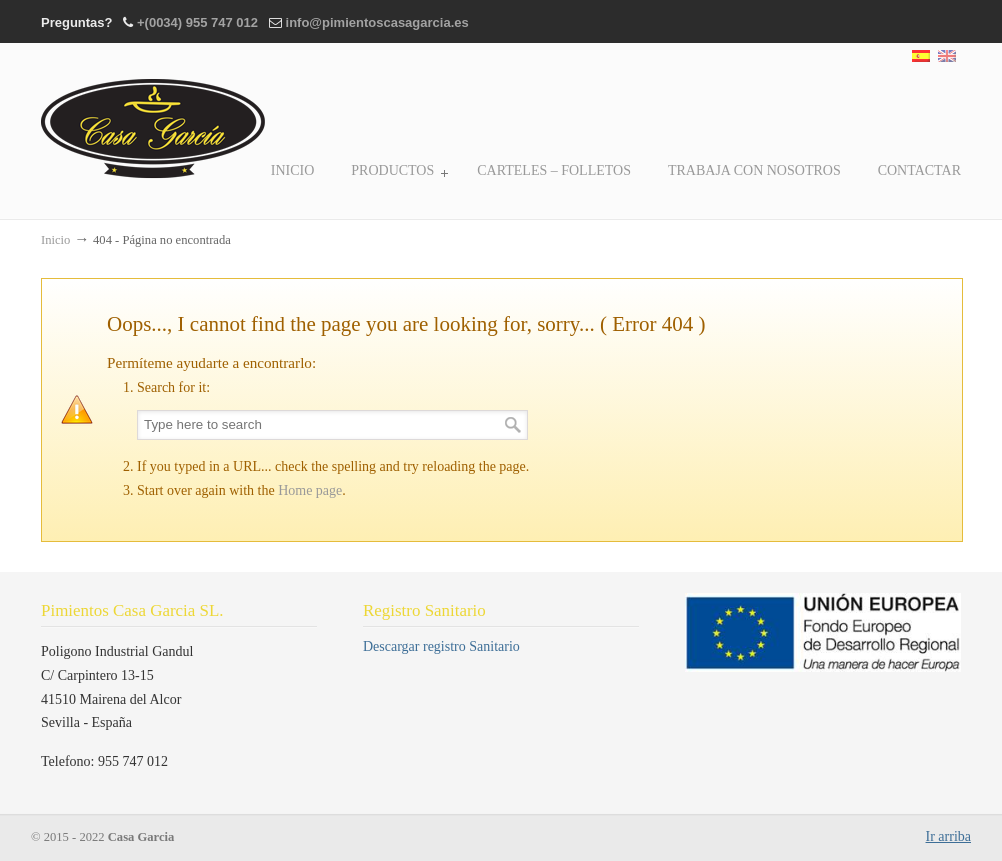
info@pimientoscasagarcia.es (377, 22)
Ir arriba (948, 836)
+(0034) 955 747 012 (197, 22)
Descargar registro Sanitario (441, 646)
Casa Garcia (153, 114)
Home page (310, 490)
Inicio (55, 240)
